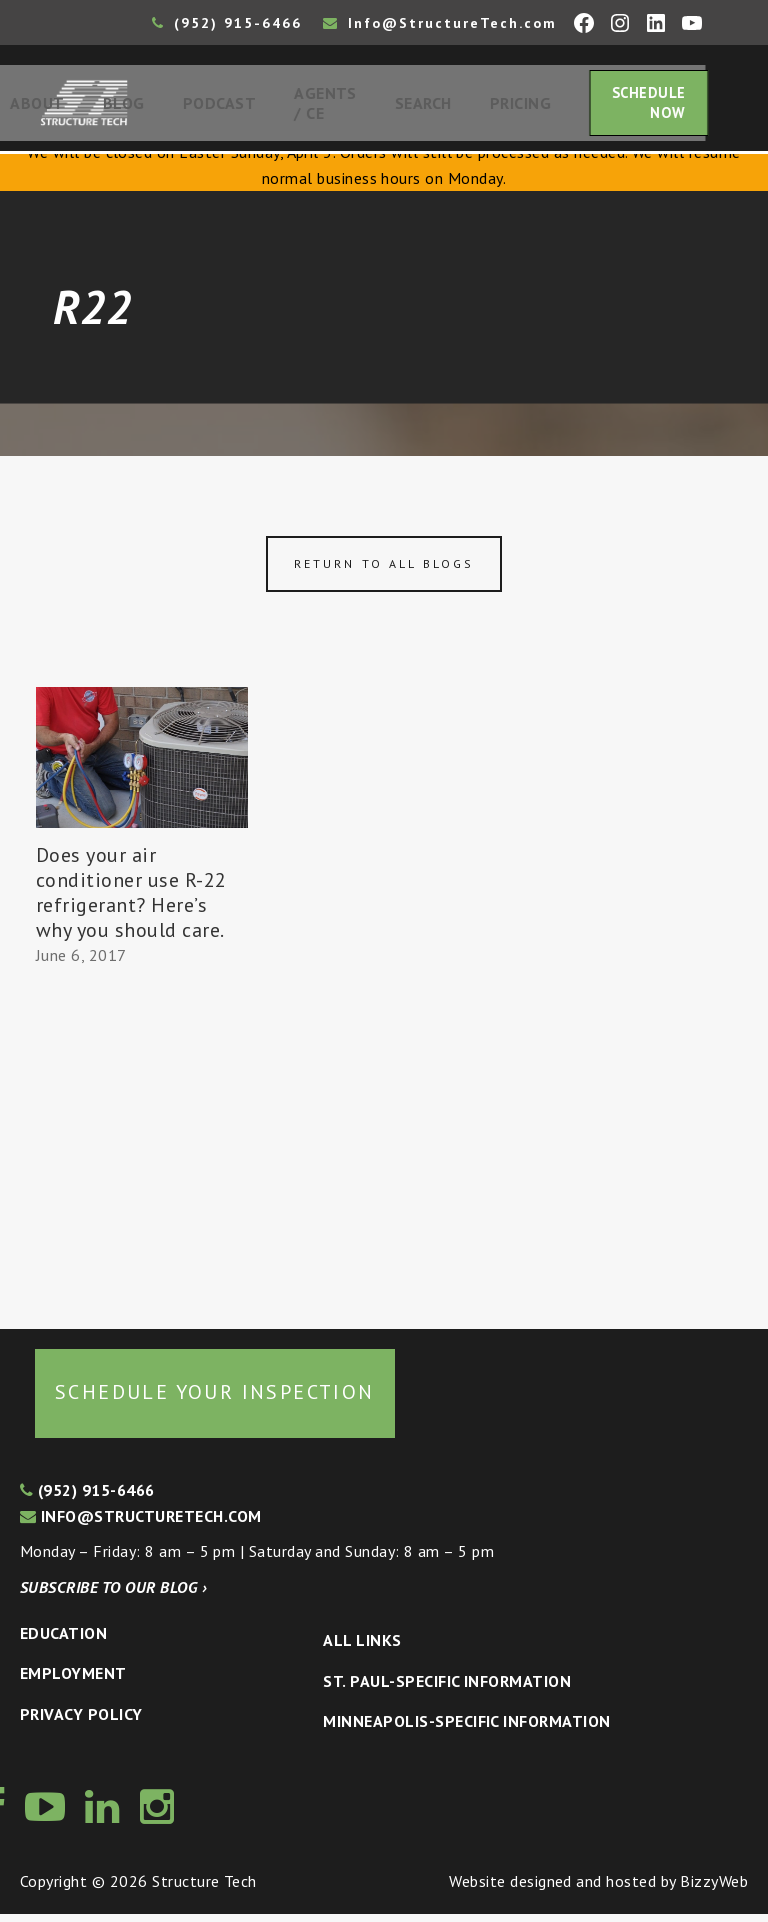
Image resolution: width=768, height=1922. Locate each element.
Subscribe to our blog (113, 1595)
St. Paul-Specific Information (447, 1688)
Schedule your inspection (215, 1399)
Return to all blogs (384, 570)
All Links (362, 1648)
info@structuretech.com (141, 1524)
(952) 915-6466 (227, 23)
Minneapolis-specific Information (466, 1729)
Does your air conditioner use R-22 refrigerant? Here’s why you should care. (131, 900)
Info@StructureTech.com (440, 23)
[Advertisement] (142, 1146)
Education (63, 1640)
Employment (73, 1681)
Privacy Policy (81, 1722)
